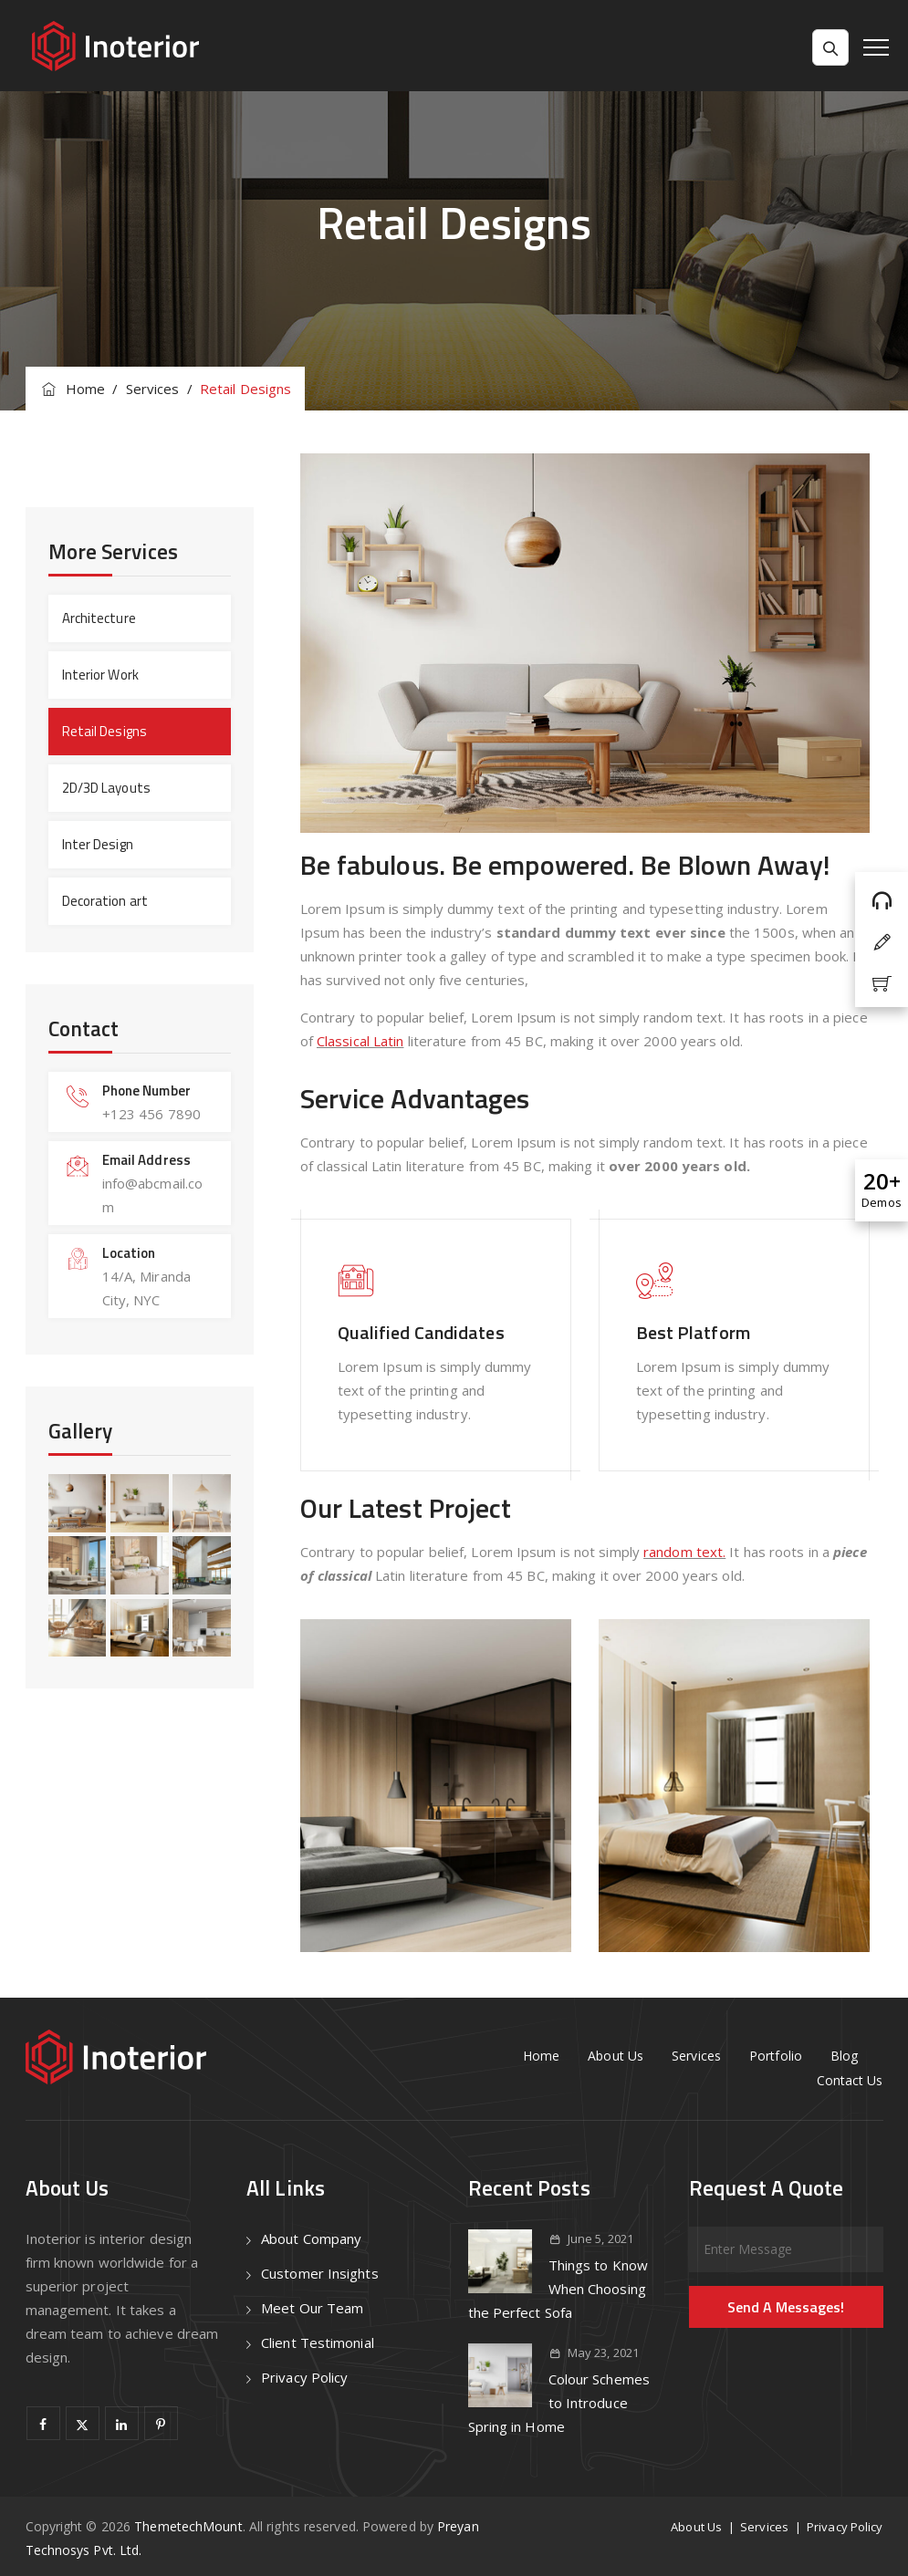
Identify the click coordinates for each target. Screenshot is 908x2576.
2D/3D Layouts (106, 787)
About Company (311, 2238)
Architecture (99, 618)
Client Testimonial (317, 2342)
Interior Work (100, 674)
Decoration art (105, 900)
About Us (615, 2055)
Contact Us (850, 2080)
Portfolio (775, 2055)
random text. (684, 1551)
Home (72, 388)
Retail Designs (104, 731)
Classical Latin (360, 1041)
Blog (844, 2055)
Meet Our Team (312, 2308)
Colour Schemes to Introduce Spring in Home (559, 2403)
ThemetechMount (188, 2526)
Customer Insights (320, 2273)
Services (696, 2055)
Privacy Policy (304, 2377)
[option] (436, 1785)
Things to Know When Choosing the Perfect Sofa (558, 2289)
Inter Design (97, 844)
